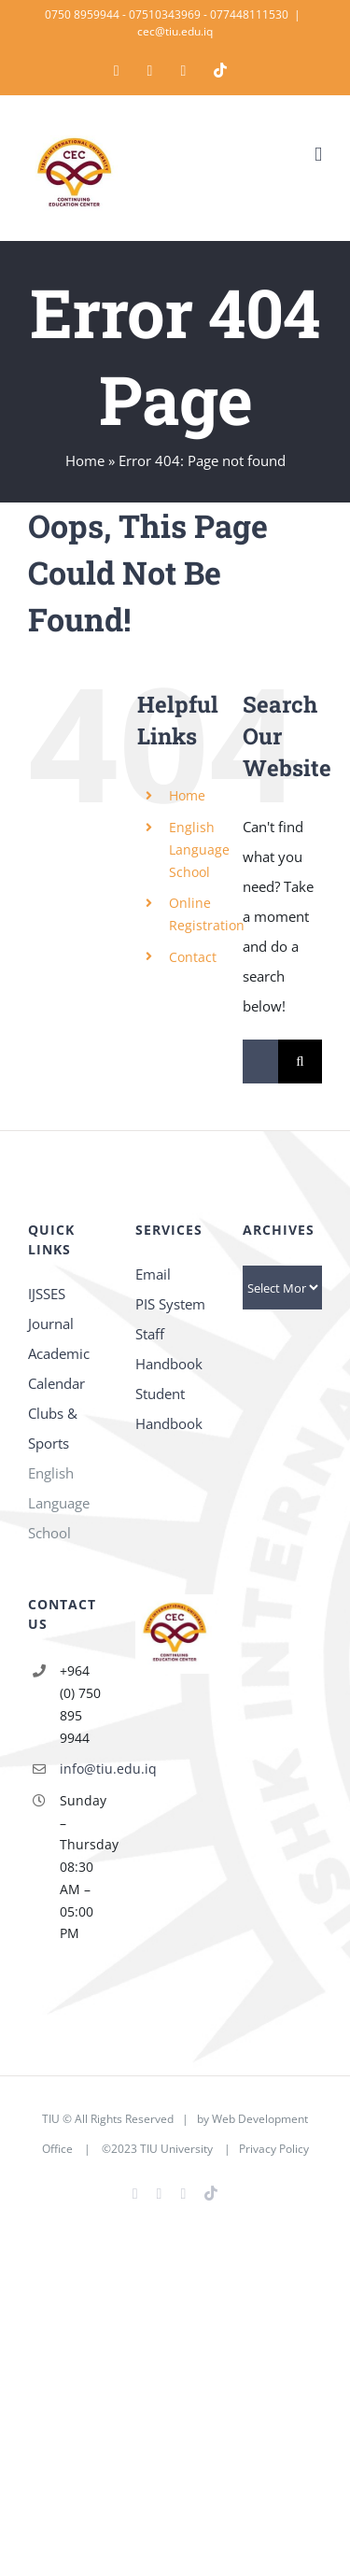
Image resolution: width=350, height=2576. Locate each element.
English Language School (199, 849)
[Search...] (260, 1061)
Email (153, 1274)
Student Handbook (169, 1408)
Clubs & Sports (52, 1428)
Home (85, 460)
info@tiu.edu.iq (83, 1768)
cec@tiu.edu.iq (175, 31)
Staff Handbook (169, 1348)
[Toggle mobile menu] (318, 154)
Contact (193, 957)
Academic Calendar (59, 1368)
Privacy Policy (274, 2149)
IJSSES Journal (51, 1308)
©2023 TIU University (157, 2149)
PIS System (170, 1304)
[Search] (300, 1061)
